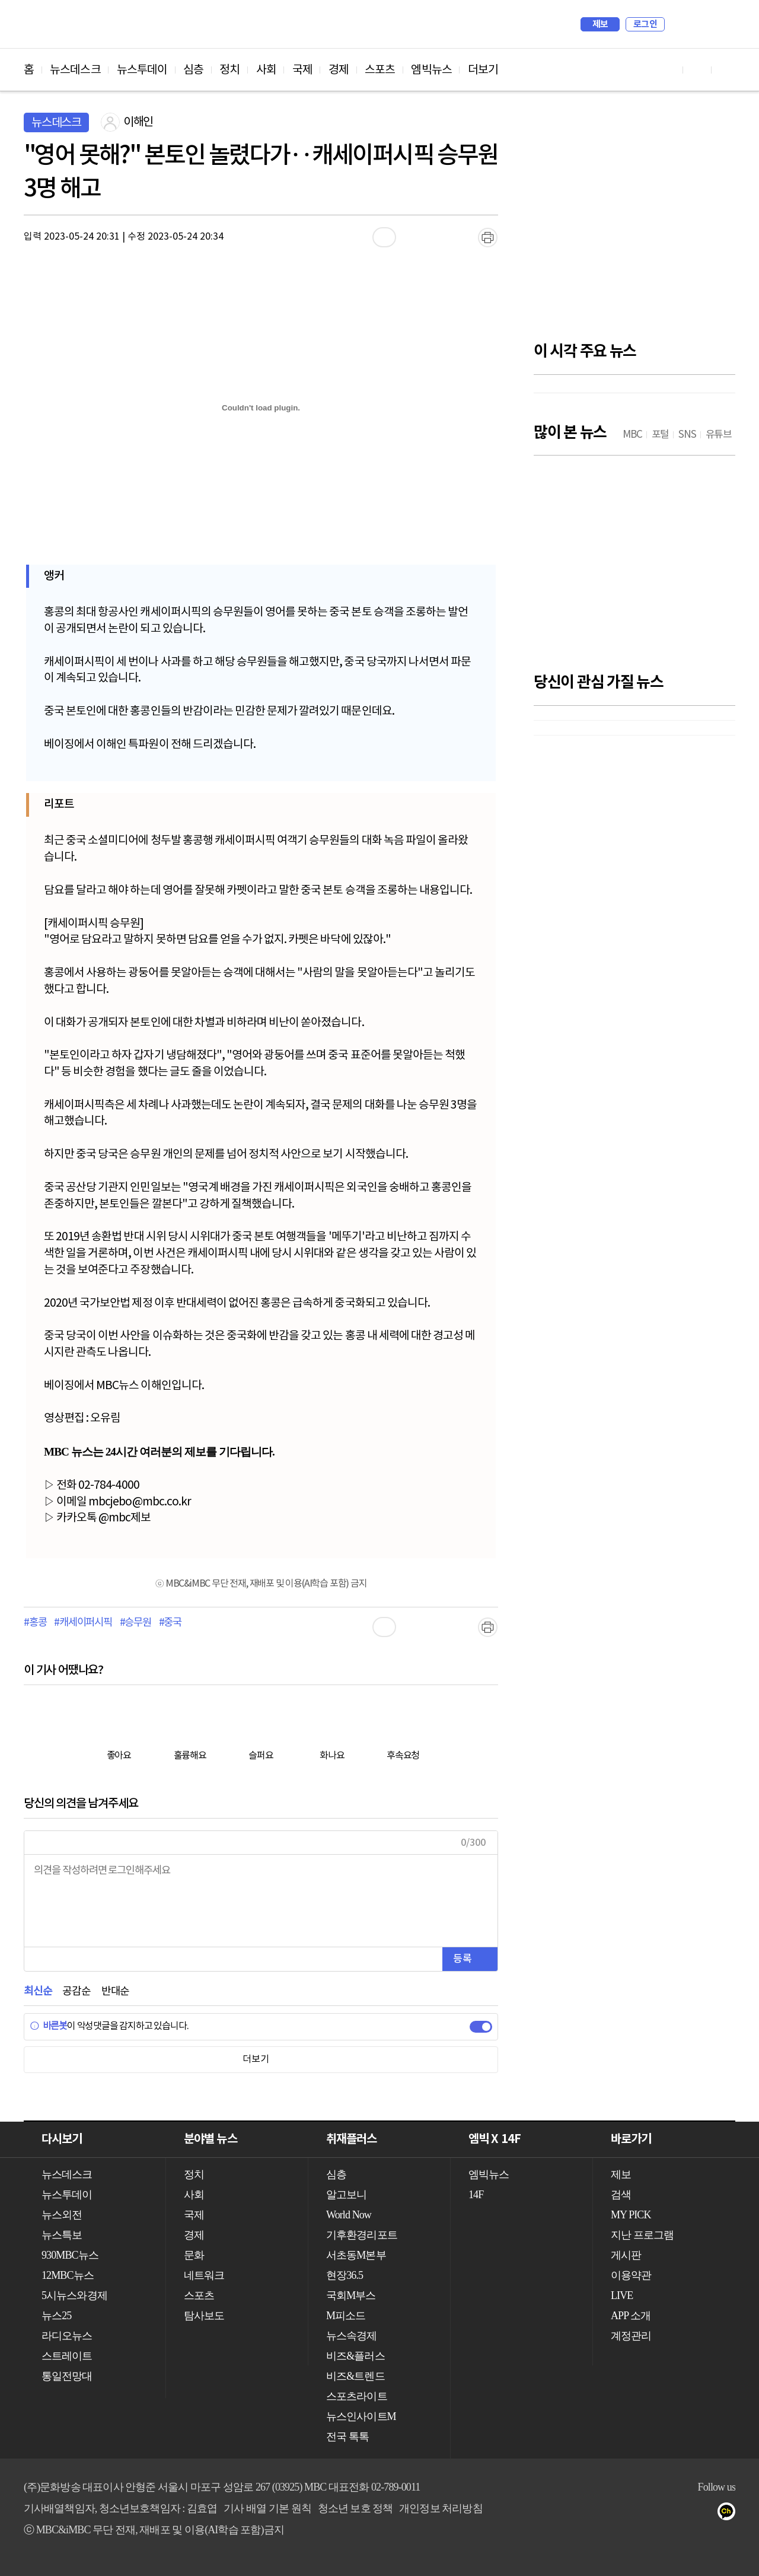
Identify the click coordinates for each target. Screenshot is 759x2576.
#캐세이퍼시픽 (83, 1623)
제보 (600, 24)
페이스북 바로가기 (697, 69)
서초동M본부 (356, 2255)
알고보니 (346, 2195)
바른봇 (48, 2026)
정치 (229, 70)
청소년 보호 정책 (355, 2508)
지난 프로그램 (642, 2235)
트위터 (706, 2513)
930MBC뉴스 (70, 2255)
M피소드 (345, 2316)
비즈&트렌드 (355, 2376)
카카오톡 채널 (730, 2513)
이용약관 (631, 2275)
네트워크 (204, 2275)
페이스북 (683, 2513)
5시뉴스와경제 (74, 2295)
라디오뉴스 (67, 2336)
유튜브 (659, 2513)
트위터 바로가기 (726, 69)
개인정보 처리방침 (440, 2508)
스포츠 (380, 70)
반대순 (115, 1991)
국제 (302, 70)
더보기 (483, 70)
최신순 (38, 1991)
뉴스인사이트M (361, 2416)
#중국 (170, 1623)
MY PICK (697, 24)
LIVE (622, 2295)
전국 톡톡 (347, 2437)
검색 (679, 24)
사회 (266, 70)
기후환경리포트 (361, 2235)
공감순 (76, 1991)
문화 (194, 2255)
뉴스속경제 (351, 2336)
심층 (193, 70)
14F (475, 2195)
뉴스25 (56, 2316)
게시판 (626, 2255)
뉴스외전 (62, 2215)
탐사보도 (204, 2316)
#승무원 (135, 1623)
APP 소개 (630, 2316)
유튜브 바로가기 (669, 69)
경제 (339, 70)
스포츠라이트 (356, 2396)
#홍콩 (35, 1623)
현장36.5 (344, 2275)
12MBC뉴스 (68, 2275)
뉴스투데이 (142, 70)
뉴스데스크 (75, 70)
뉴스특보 (62, 2235)
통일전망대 (67, 2376)
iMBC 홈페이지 (722, 24)
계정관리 (631, 2336)
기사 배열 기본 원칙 (267, 2508)
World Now (348, 2215)
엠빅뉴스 (431, 70)
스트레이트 (67, 2356)
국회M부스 (351, 2295)
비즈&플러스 (355, 2356)
